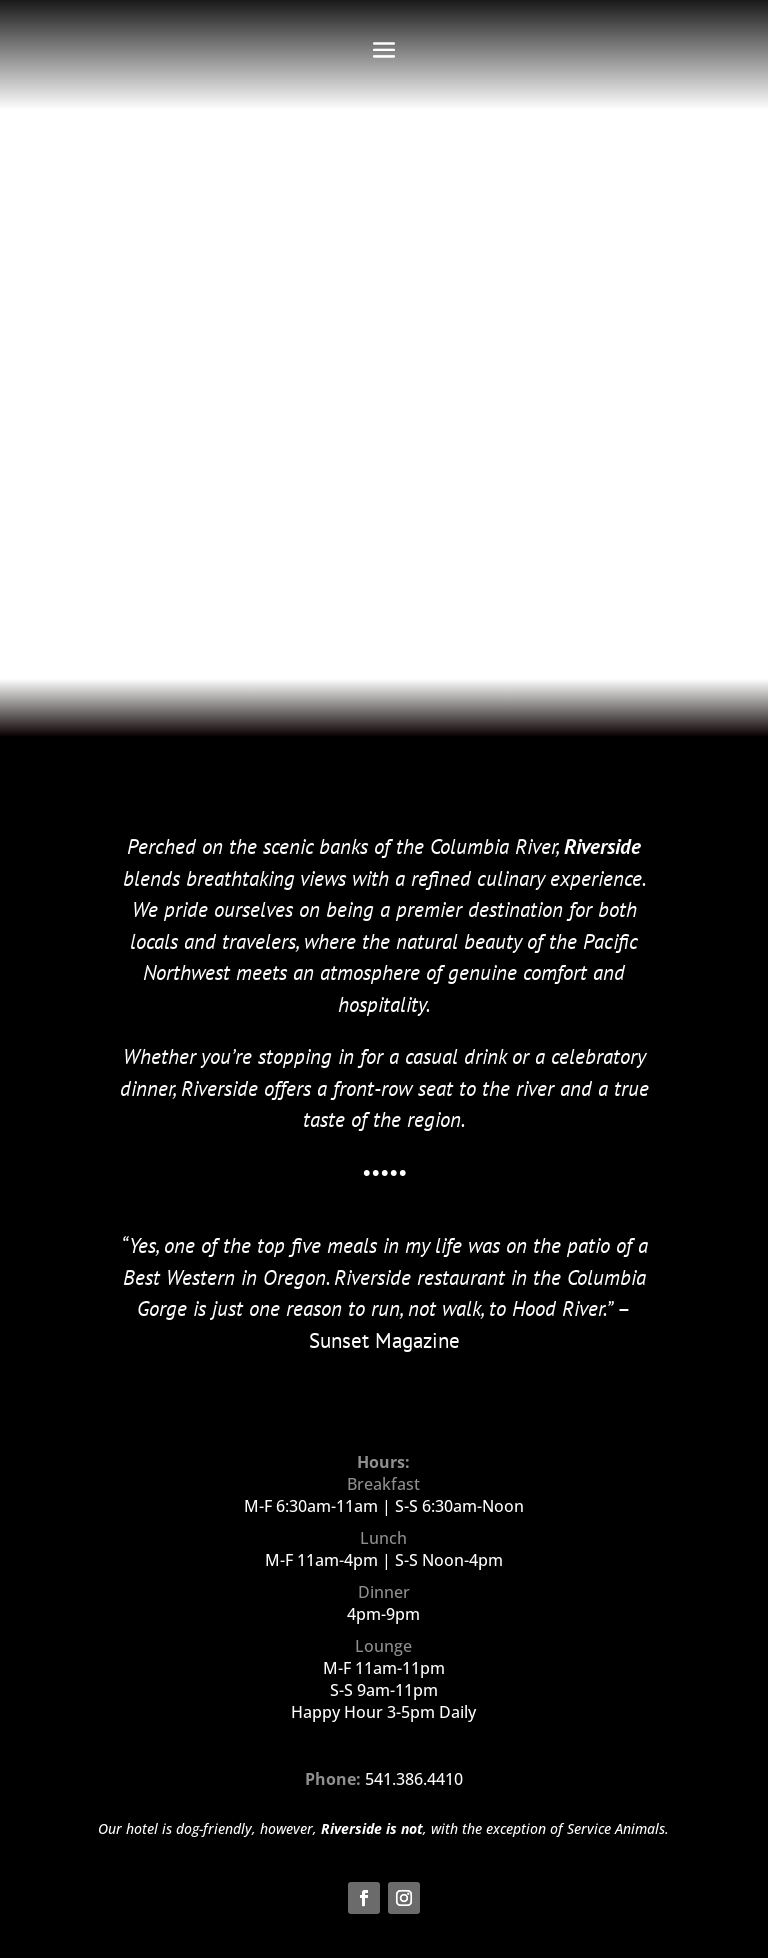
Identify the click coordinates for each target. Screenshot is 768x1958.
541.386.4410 (414, 1779)
